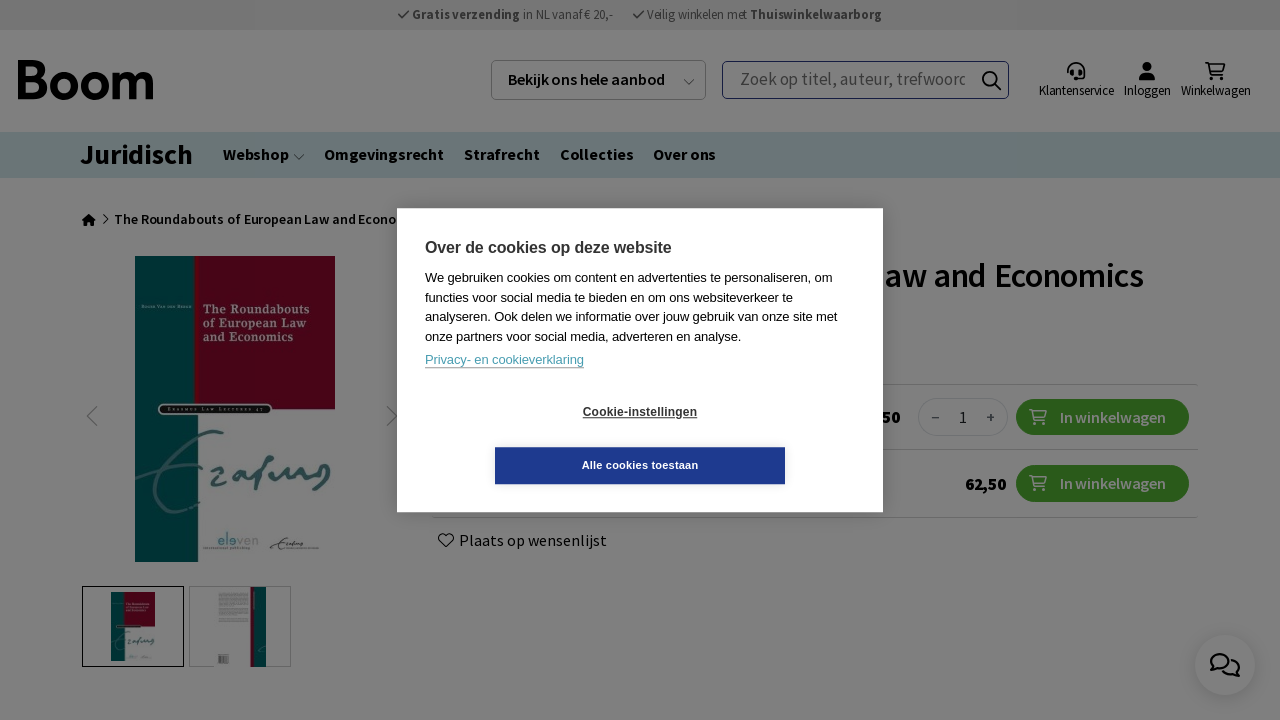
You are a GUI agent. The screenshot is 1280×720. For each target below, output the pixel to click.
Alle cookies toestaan (759, 438)
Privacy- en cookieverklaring (504, 386)
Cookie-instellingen (521, 439)
